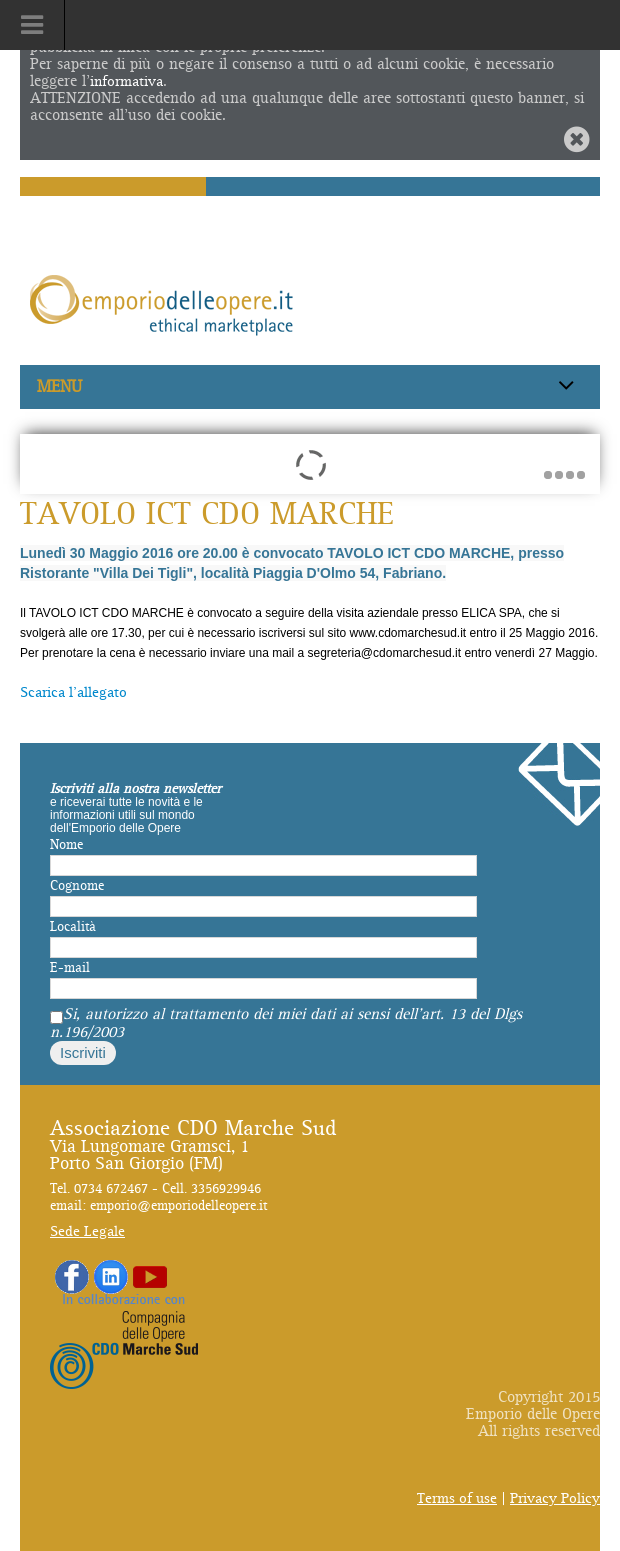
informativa (126, 81)
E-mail (70, 968)
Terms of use (457, 1498)
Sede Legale (87, 1231)
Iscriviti (83, 1052)
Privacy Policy (555, 1498)
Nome (66, 845)
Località (73, 927)
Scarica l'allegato (73, 692)
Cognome (77, 886)
